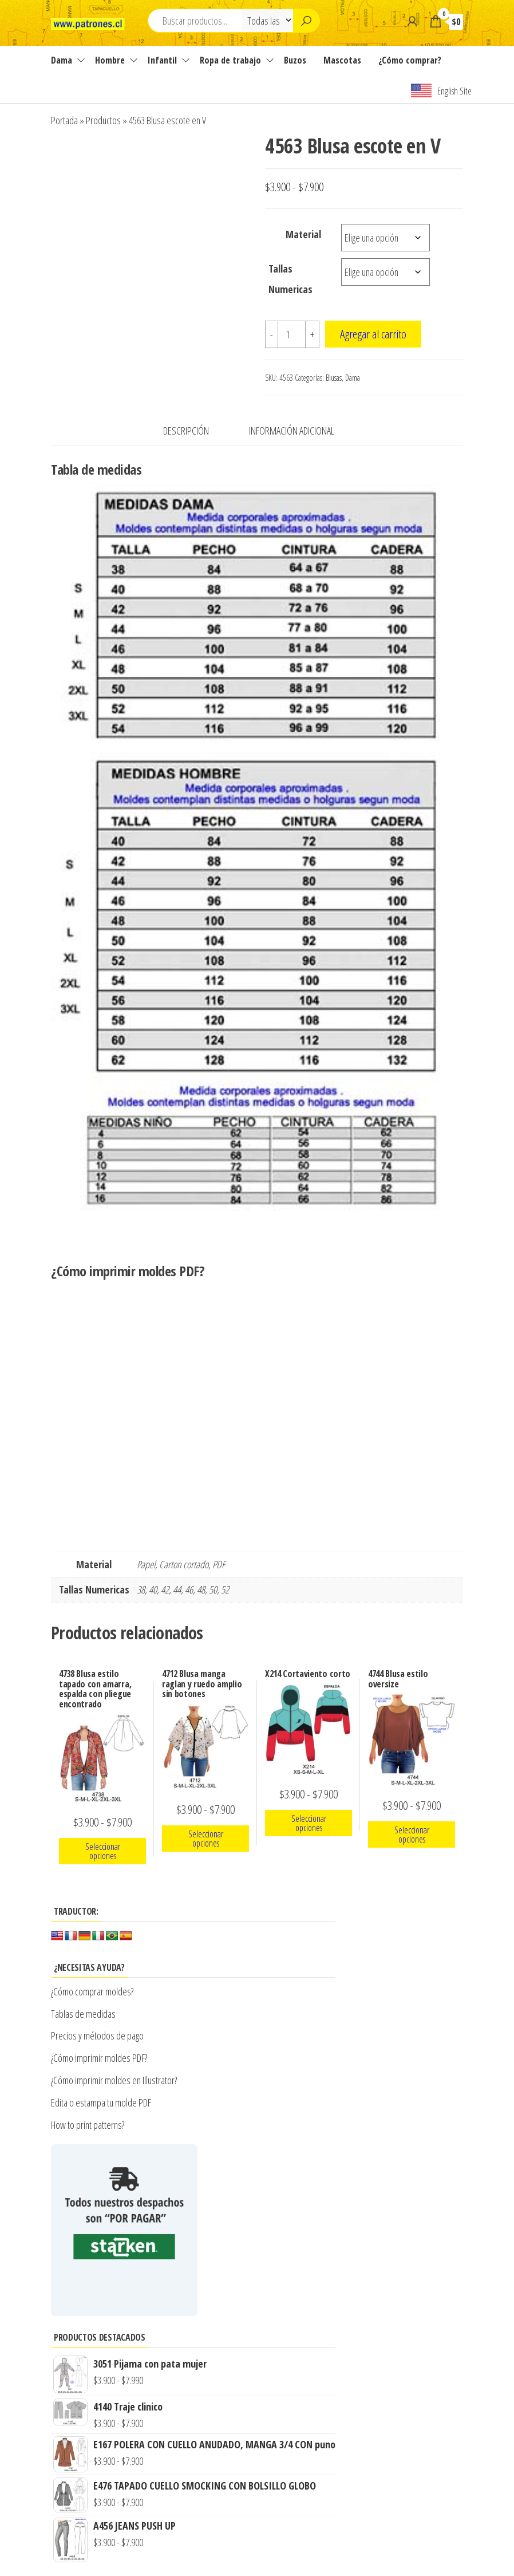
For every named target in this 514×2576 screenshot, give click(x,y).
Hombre (110, 60)
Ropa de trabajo (230, 60)
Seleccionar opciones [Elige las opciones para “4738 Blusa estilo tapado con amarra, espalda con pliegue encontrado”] (102, 1851)
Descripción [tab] (186, 430)
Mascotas (342, 60)
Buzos (295, 60)
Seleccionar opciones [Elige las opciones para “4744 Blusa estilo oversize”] (411, 1834)
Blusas (334, 377)
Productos (103, 120)
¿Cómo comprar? (409, 60)
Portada (64, 120)
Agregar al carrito (373, 334)
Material (303, 234)
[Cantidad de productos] (292, 334)
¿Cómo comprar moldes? (92, 1991)
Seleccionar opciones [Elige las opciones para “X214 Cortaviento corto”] (308, 1823)
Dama (61, 60)
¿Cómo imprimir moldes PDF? (100, 2058)
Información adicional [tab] (291, 430)
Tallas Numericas (290, 279)
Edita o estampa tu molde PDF (101, 2102)
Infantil (162, 60)
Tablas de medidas (83, 2014)
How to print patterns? (87, 2125)
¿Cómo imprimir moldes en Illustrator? (114, 2080)
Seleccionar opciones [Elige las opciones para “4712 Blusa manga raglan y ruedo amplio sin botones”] (205, 1838)
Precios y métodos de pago (97, 2035)
